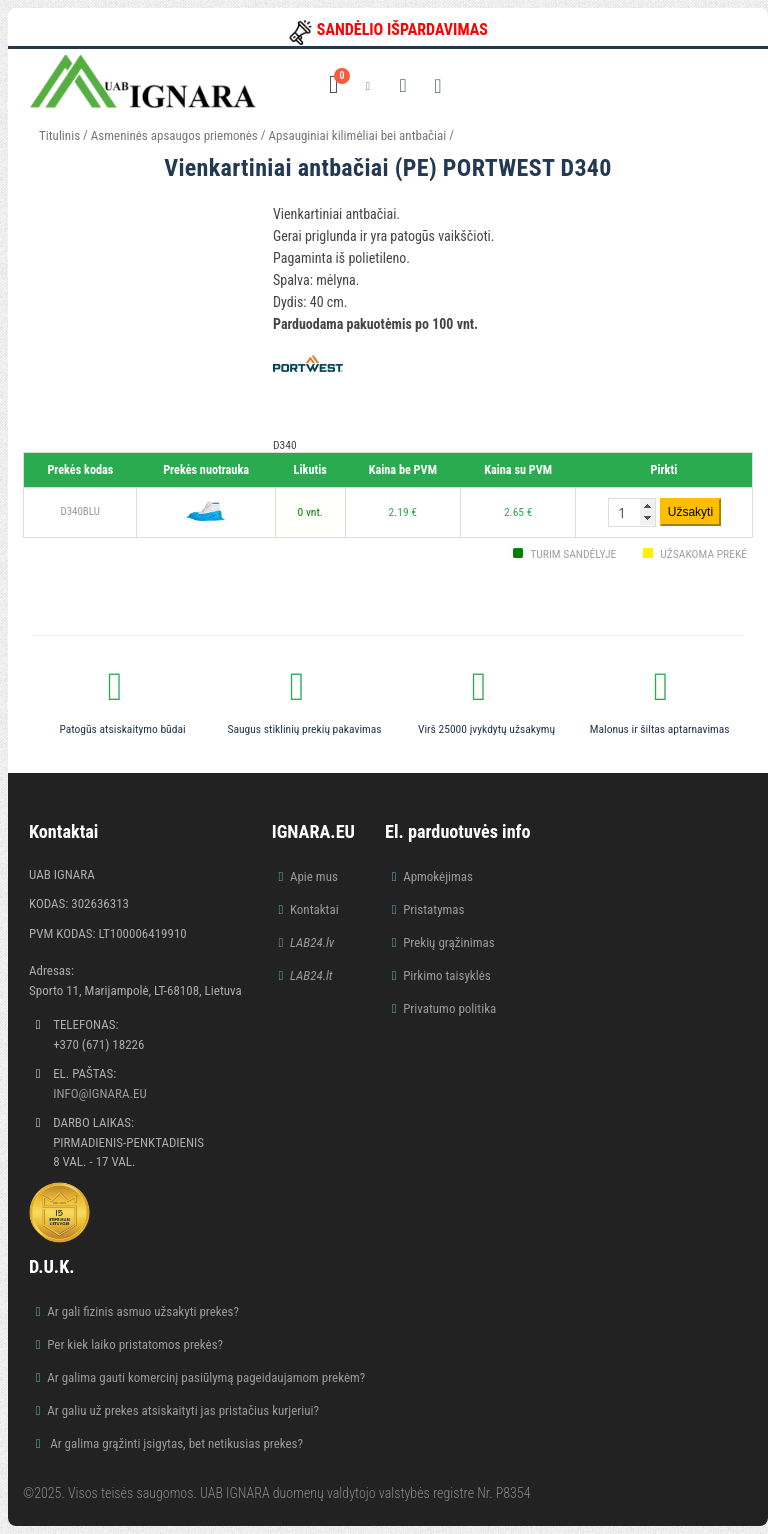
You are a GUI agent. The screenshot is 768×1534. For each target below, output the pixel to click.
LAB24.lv (312, 942)
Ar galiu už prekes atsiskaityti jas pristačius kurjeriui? (183, 1410)
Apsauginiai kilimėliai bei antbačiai (358, 135)
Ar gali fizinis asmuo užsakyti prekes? (143, 1311)
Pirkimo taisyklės (447, 975)
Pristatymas (433, 909)
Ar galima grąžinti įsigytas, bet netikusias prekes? (175, 1443)
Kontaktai (314, 909)
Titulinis (59, 135)
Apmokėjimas (438, 876)
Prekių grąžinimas (449, 942)
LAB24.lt (311, 975)
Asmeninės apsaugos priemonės (174, 135)
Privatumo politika (449, 1008)
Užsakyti (690, 512)
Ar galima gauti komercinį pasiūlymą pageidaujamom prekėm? (206, 1377)
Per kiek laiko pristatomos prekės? (135, 1344)
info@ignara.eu (100, 1093)
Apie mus (314, 876)
